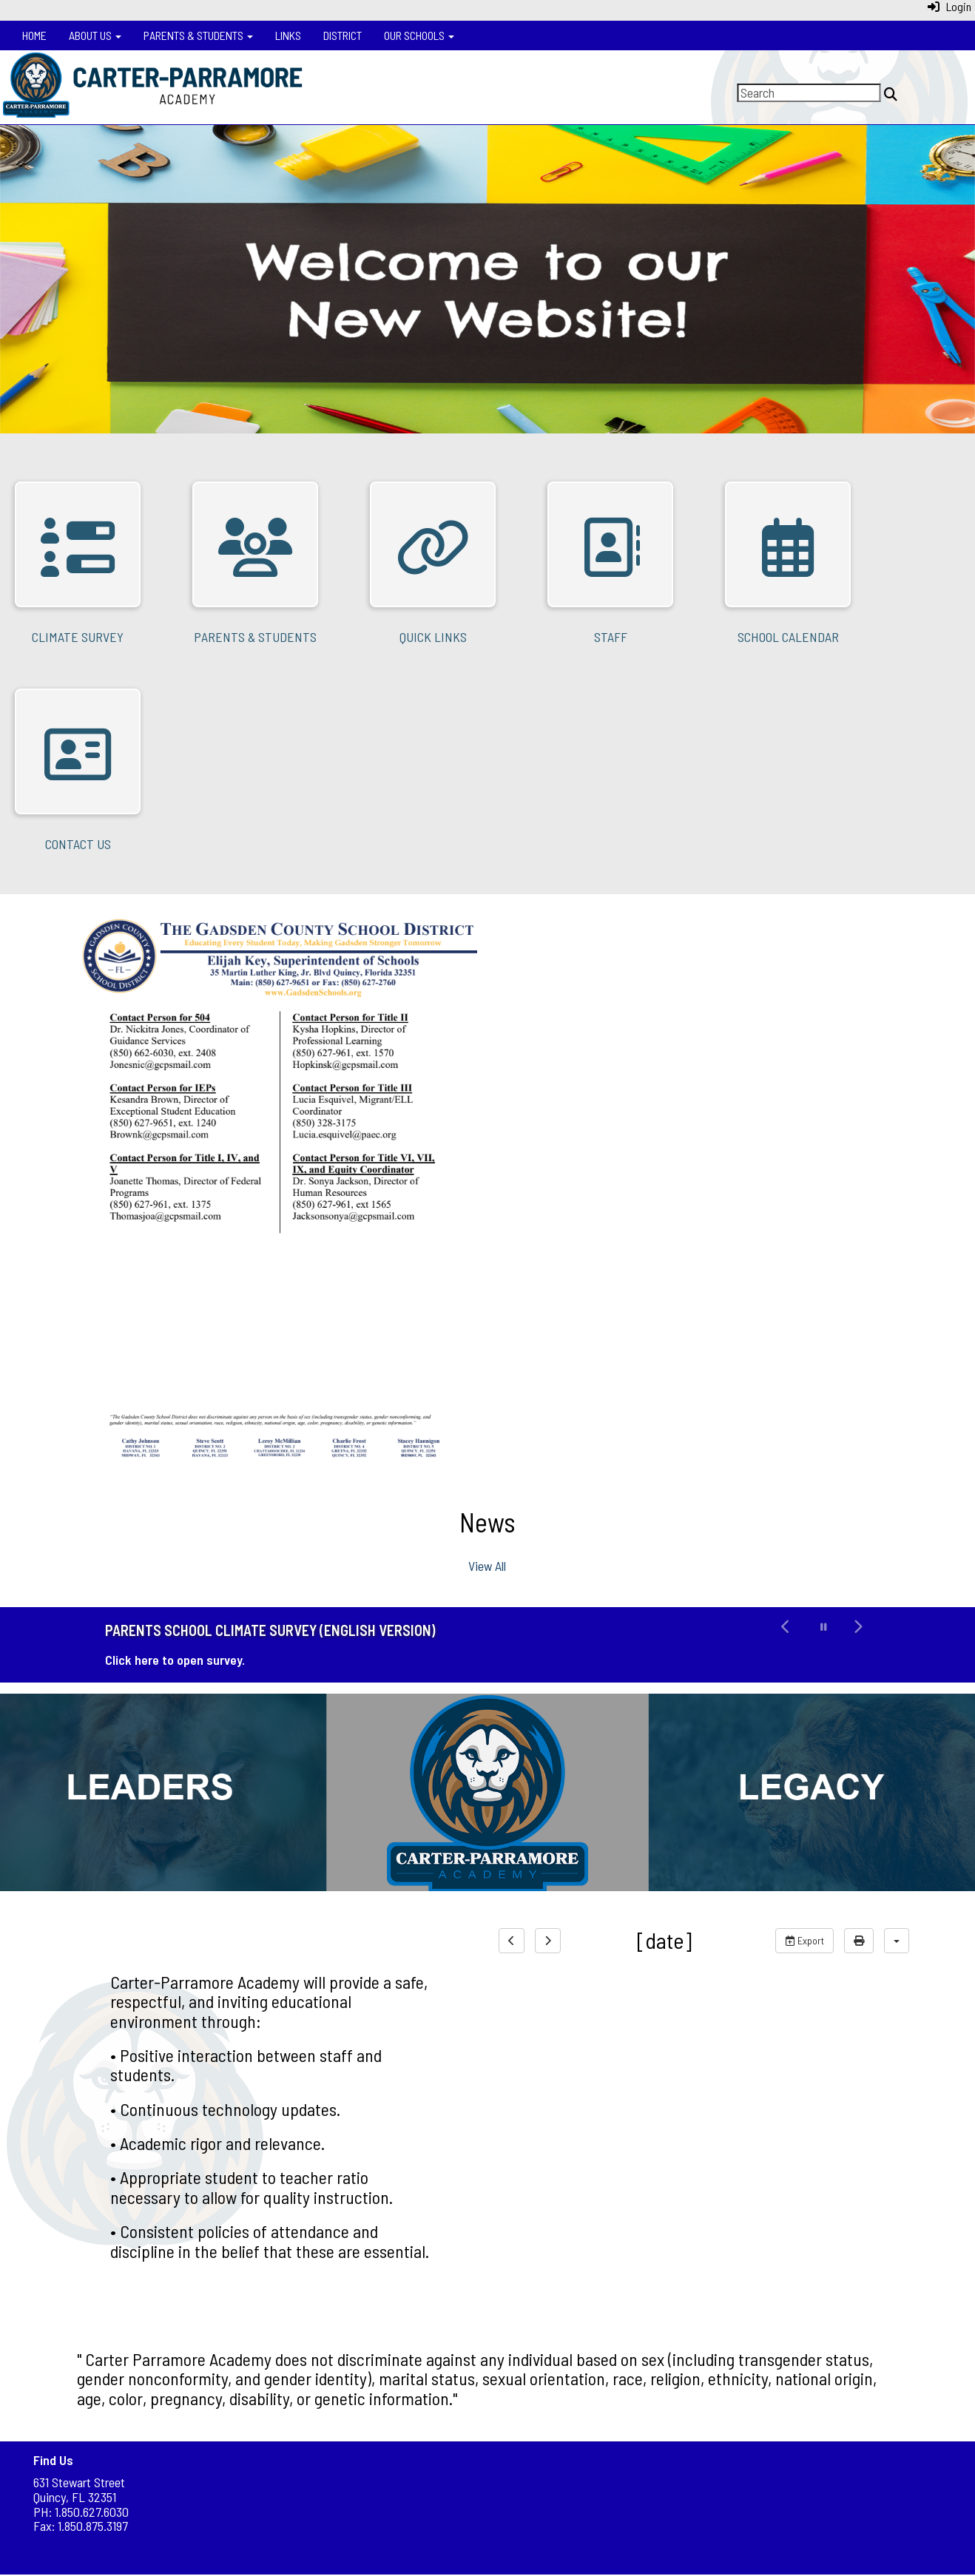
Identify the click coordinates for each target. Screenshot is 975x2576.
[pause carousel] (823, 1626)
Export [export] (804, 1940)
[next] (548, 1940)
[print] (859, 1940)
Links (288, 35)
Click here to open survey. (175, 1660)
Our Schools (419, 35)
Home (34, 35)
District (342, 35)
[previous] (511, 1940)
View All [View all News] (487, 1566)
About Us (95, 35)
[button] (786, 1644)
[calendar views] (896, 1940)
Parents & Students (198, 35)
